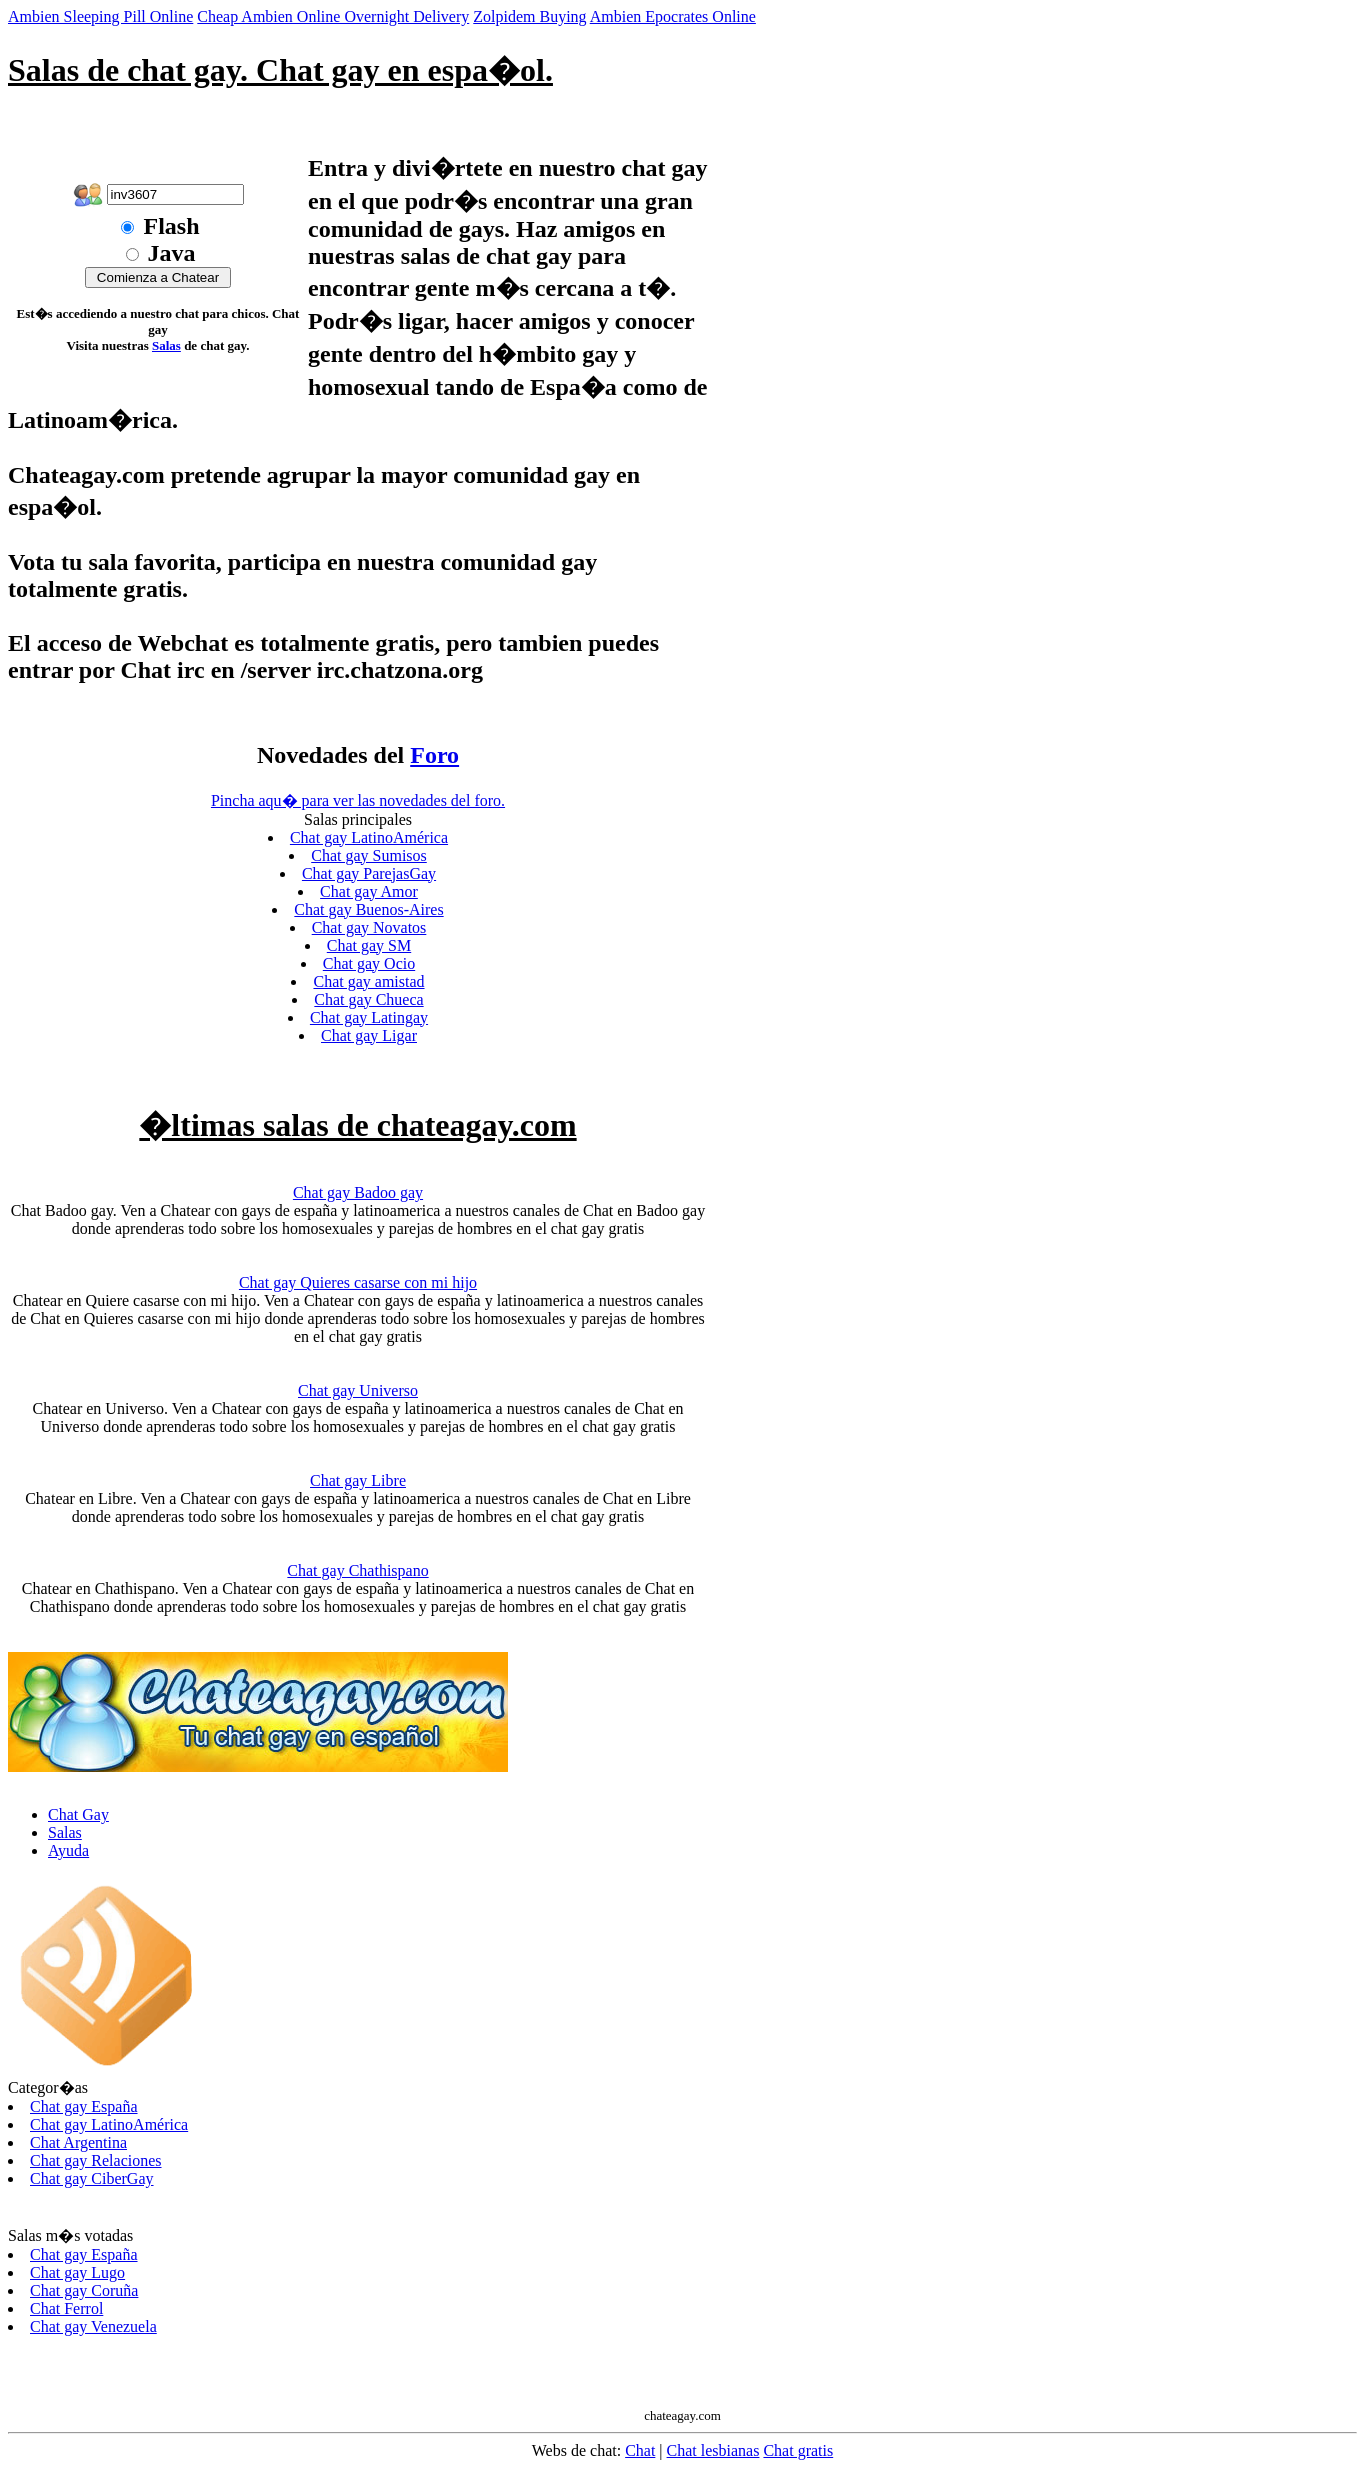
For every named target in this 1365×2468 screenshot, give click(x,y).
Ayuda (68, 1850)
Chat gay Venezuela (93, 2326)
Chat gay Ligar (369, 1035)
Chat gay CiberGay (92, 2178)
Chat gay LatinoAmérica (369, 837)
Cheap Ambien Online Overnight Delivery (333, 16)
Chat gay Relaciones (96, 2160)
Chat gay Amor (369, 891)
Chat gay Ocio (369, 963)
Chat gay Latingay (369, 1017)
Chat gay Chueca (368, 999)
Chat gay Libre (358, 1480)
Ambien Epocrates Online (673, 16)
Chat (640, 2450)
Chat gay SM (369, 945)
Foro (434, 755)
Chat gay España (84, 2106)
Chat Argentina (78, 2142)
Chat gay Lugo (77, 2272)
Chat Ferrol (66, 2308)
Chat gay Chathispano (357, 1570)
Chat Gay (78, 1814)
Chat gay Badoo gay (358, 1192)
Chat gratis (798, 2450)
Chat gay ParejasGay (369, 873)
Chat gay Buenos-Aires (368, 909)
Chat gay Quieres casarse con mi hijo (358, 1282)
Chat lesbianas (713, 2450)
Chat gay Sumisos (369, 855)
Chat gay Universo (358, 1390)
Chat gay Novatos (369, 927)
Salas (166, 345)
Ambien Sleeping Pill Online (100, 16)
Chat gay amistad (368, 981)
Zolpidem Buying (529, 16)
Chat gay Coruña (84, 2290)
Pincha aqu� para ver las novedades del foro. (358, 800)
